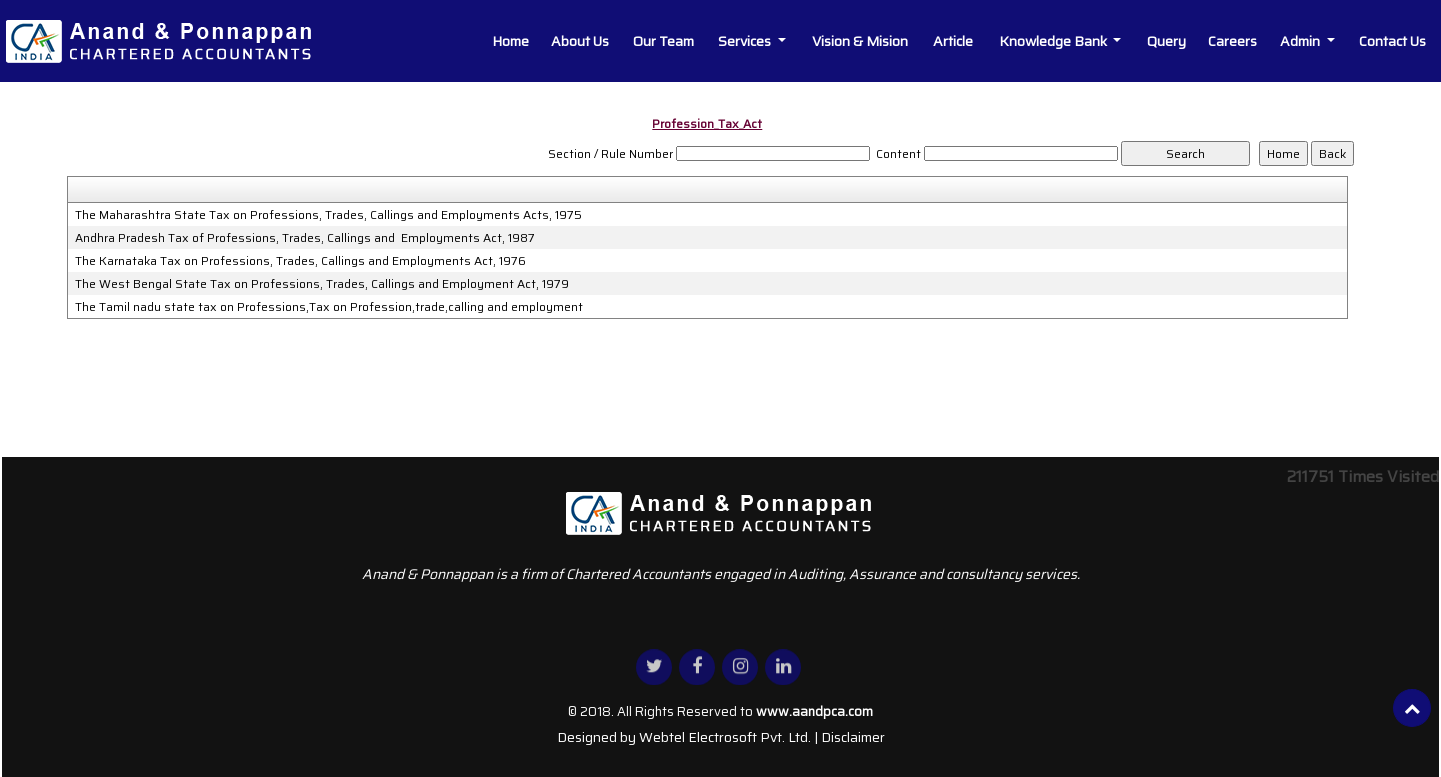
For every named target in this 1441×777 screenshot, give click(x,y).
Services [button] (746, 41)
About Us (580, 41)
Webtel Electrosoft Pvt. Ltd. (725, 737)
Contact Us (1392, 41)
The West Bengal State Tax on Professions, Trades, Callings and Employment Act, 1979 (322, 284)
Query (1166, 41)
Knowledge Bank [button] (1054, 41)
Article (953, 41)
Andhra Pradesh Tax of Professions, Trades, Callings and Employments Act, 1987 (305, 238)
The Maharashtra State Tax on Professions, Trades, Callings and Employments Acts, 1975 (328, 215)
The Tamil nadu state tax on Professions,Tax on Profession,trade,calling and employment (329, 307)
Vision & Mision (860, 41)
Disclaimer (853, 737)
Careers (1232, 41)
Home (510, 41)
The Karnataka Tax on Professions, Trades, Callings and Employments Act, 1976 (300, 261)
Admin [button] (1301, 41)
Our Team (663, 41)
